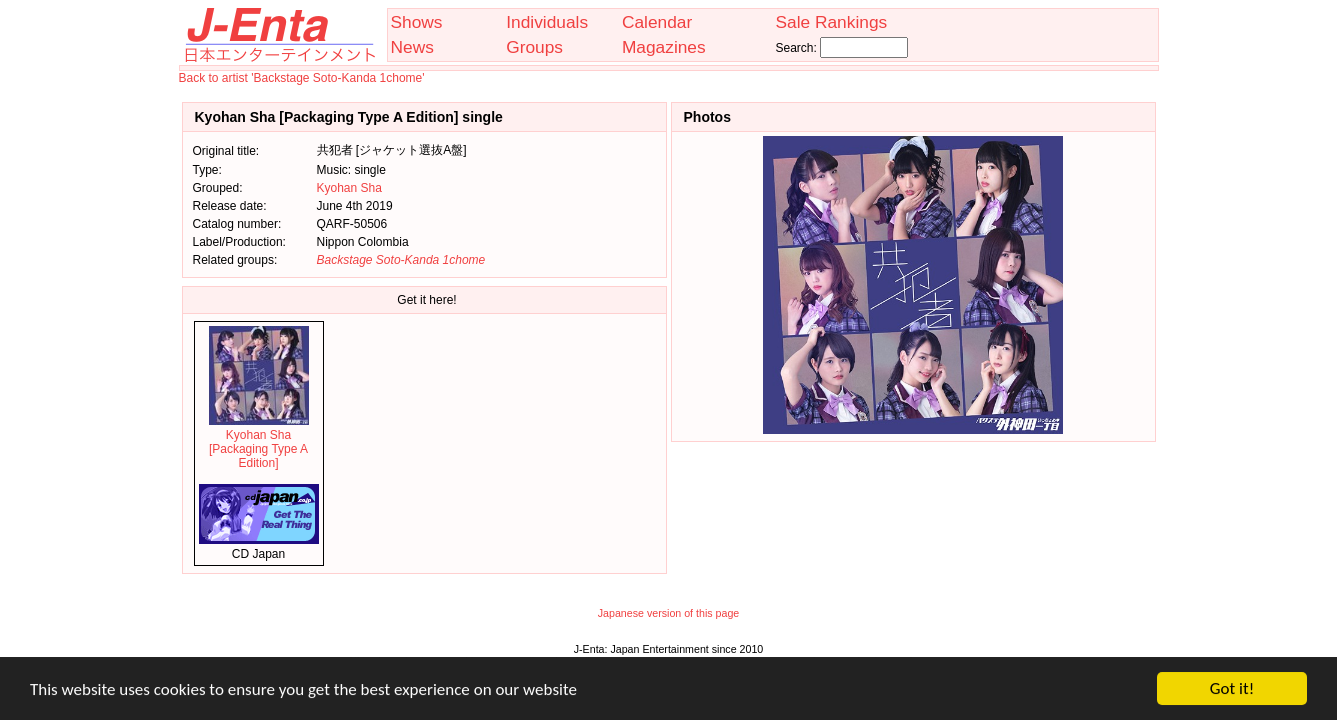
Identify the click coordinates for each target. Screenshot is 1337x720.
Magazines (664, 47)
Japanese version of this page (669, 613)
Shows (417, 22)
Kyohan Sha (349, 188)
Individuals (547, 22)
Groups (534, 47)
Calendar (657, 22)
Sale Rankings (831, 22)
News (412, 47)
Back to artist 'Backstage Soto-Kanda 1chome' (302, 78)
